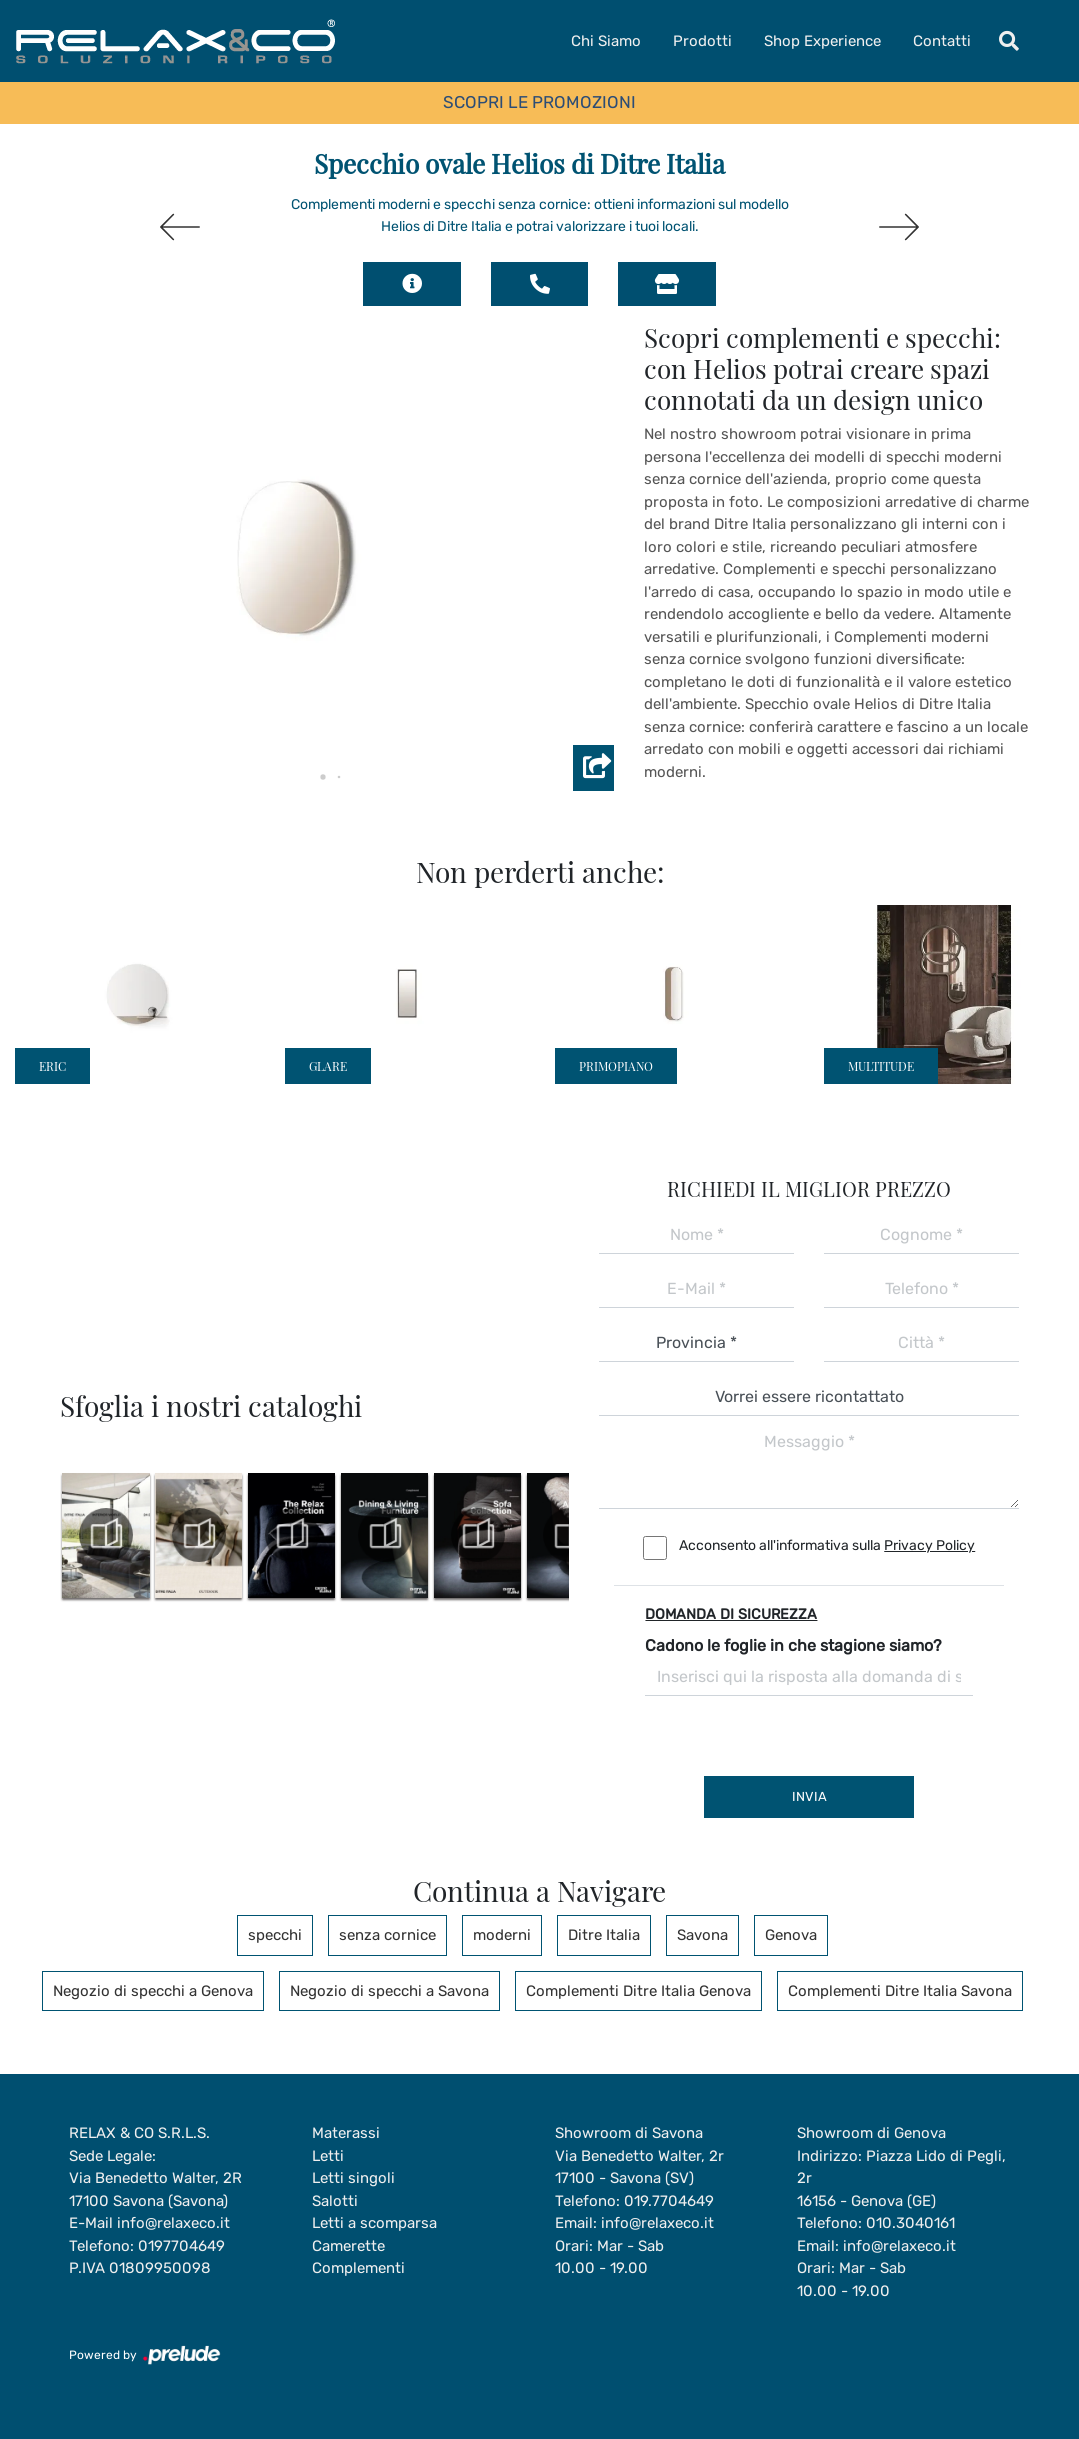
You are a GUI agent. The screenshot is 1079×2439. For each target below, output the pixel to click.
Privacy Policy (929, 1545)
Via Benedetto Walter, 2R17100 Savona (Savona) (155, 2189)
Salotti (335, 2201)
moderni (502, 1935)
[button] (307, 777)
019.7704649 (669, 2201)
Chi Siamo (606, 41)
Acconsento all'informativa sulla (827, 1545)
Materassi (346, 2133)
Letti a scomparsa (374, 2223)
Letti (328, 2156)
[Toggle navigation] (1009, 41)
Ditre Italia (604, 1935)
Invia (809, 1796)
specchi (275, 1935)
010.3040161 (910, 2223)
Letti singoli (353, 2178)
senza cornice (387, 1935)
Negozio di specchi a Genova (153, 1991)
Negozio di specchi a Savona (389, 1991)
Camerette (348, 2246)
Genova (791, 1935)
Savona (702, 1935)
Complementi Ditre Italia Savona (900, 1991)
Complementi (358, 2268)
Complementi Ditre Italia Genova (638, 1991)
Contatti (942, 41)
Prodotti (702, 41)
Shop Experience (822, 41)
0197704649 (181, 2246)
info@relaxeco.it (173, 2223)
